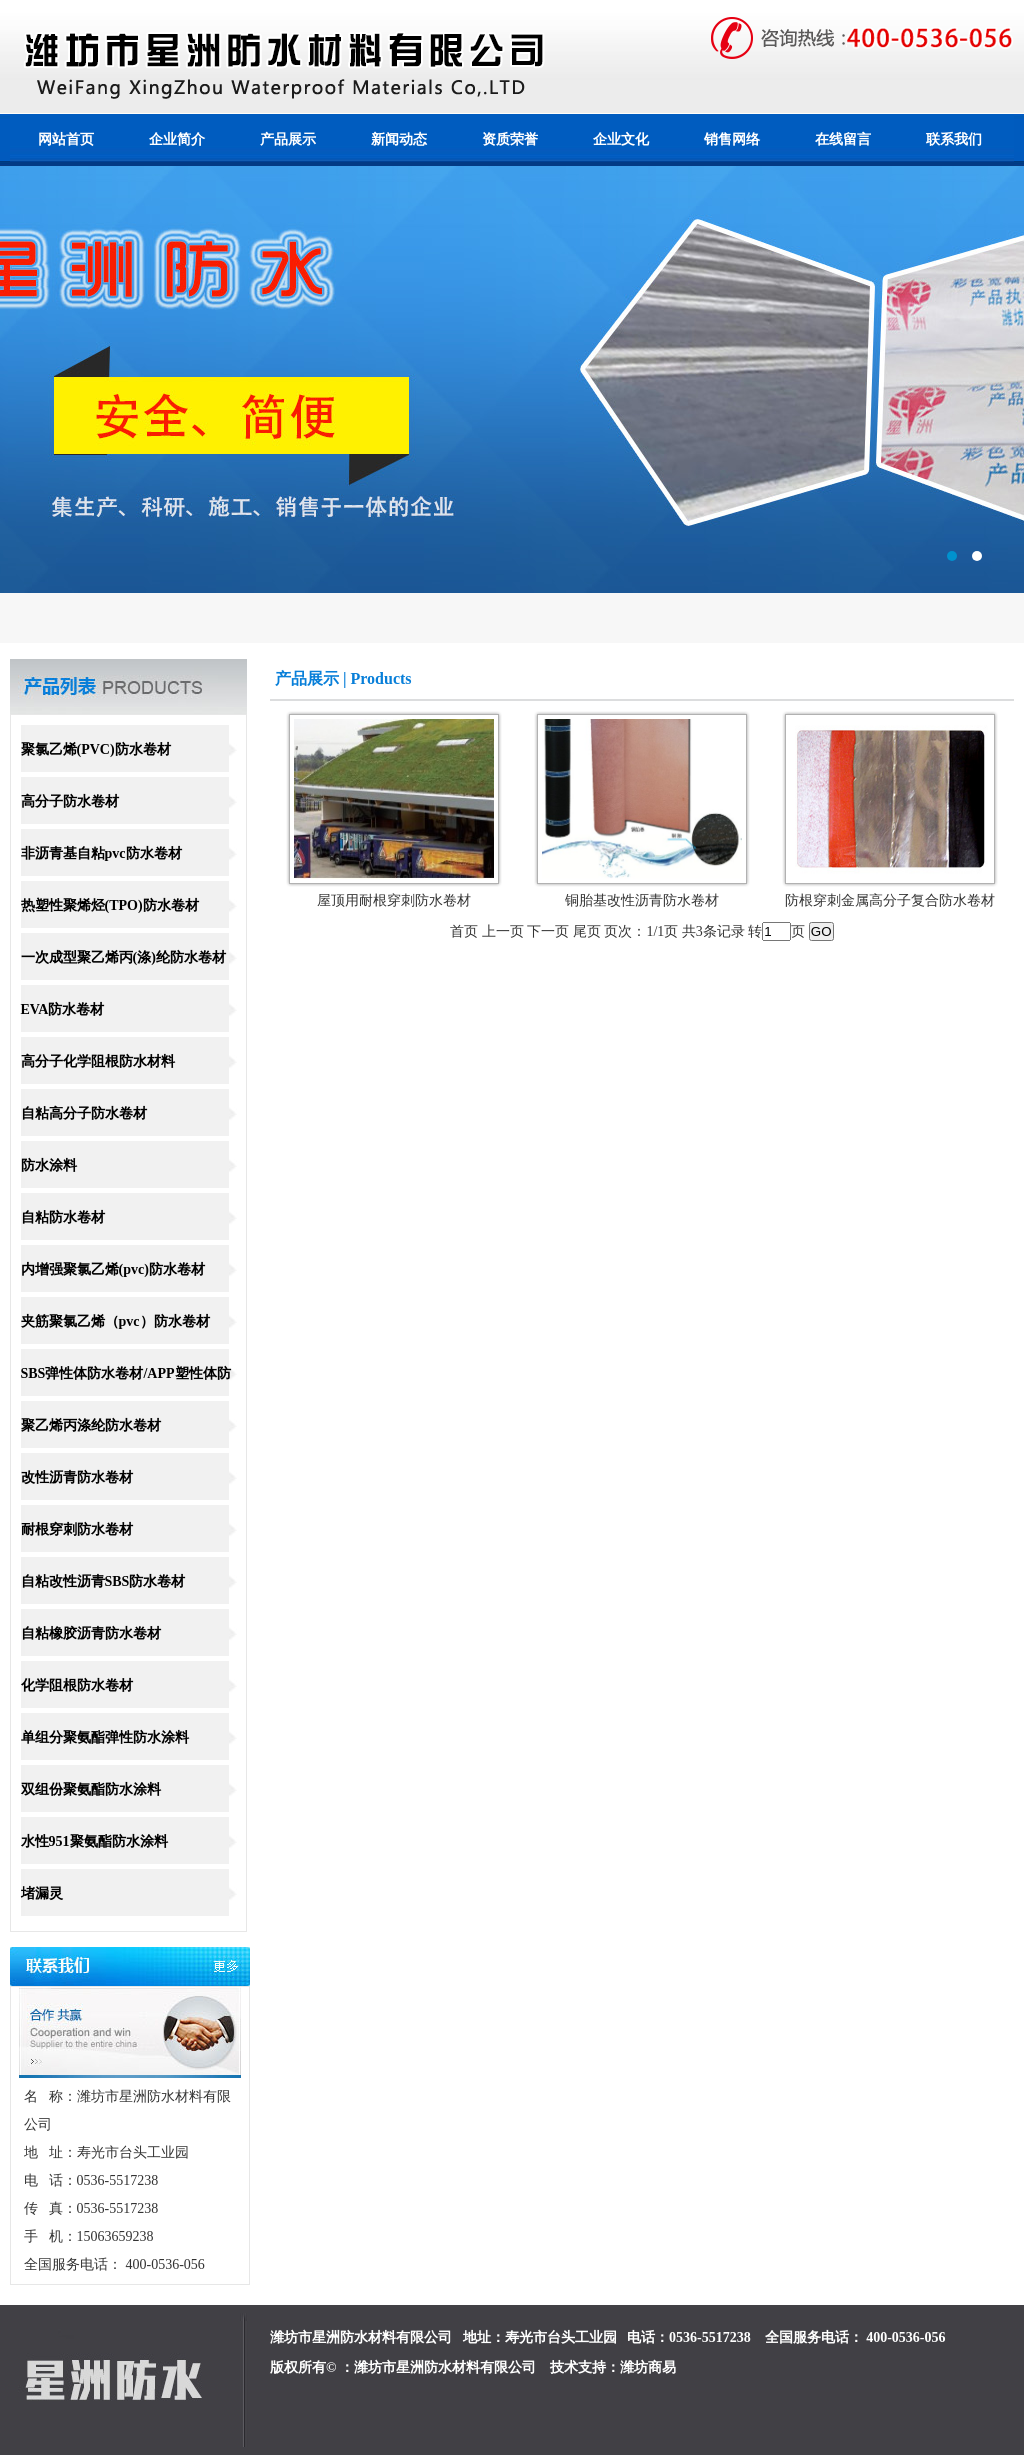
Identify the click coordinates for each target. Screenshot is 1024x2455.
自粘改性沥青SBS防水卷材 (103, 1581)
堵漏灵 (42, 1893)
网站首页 (66, 139)
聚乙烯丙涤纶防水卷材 (91, 1425)
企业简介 (177, 139)
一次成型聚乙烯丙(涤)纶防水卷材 (123, 957)
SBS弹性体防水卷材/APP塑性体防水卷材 (126, 1396)
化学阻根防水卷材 (77, 1685)
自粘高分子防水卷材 (84, 1113)
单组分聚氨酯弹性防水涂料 (105, 1737)
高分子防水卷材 (70, 801)
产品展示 (288, 139)
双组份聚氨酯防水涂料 (91, 1789)
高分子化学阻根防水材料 (98, 1061)
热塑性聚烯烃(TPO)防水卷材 (110, 905)
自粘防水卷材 (63, 1217)
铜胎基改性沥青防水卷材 (642, 900)
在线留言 (843, 139)
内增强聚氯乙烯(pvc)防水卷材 (113, 1269)
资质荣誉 (510, 139)
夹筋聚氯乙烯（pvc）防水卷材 (115, 1321)
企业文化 (621, 139)
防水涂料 (49, 1165)
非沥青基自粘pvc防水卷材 (101, 853)
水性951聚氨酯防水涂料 (94, 1841)
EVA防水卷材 (63, 1009)
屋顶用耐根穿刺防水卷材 (394, 900)
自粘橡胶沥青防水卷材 (91, 1633)
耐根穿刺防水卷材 (77, 1529)
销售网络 (732, 139)
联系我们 (954, 139)
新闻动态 (399, 139)
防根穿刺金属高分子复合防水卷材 (890, 900)
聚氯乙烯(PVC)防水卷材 (96, 749)
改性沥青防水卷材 (77, 1477)
